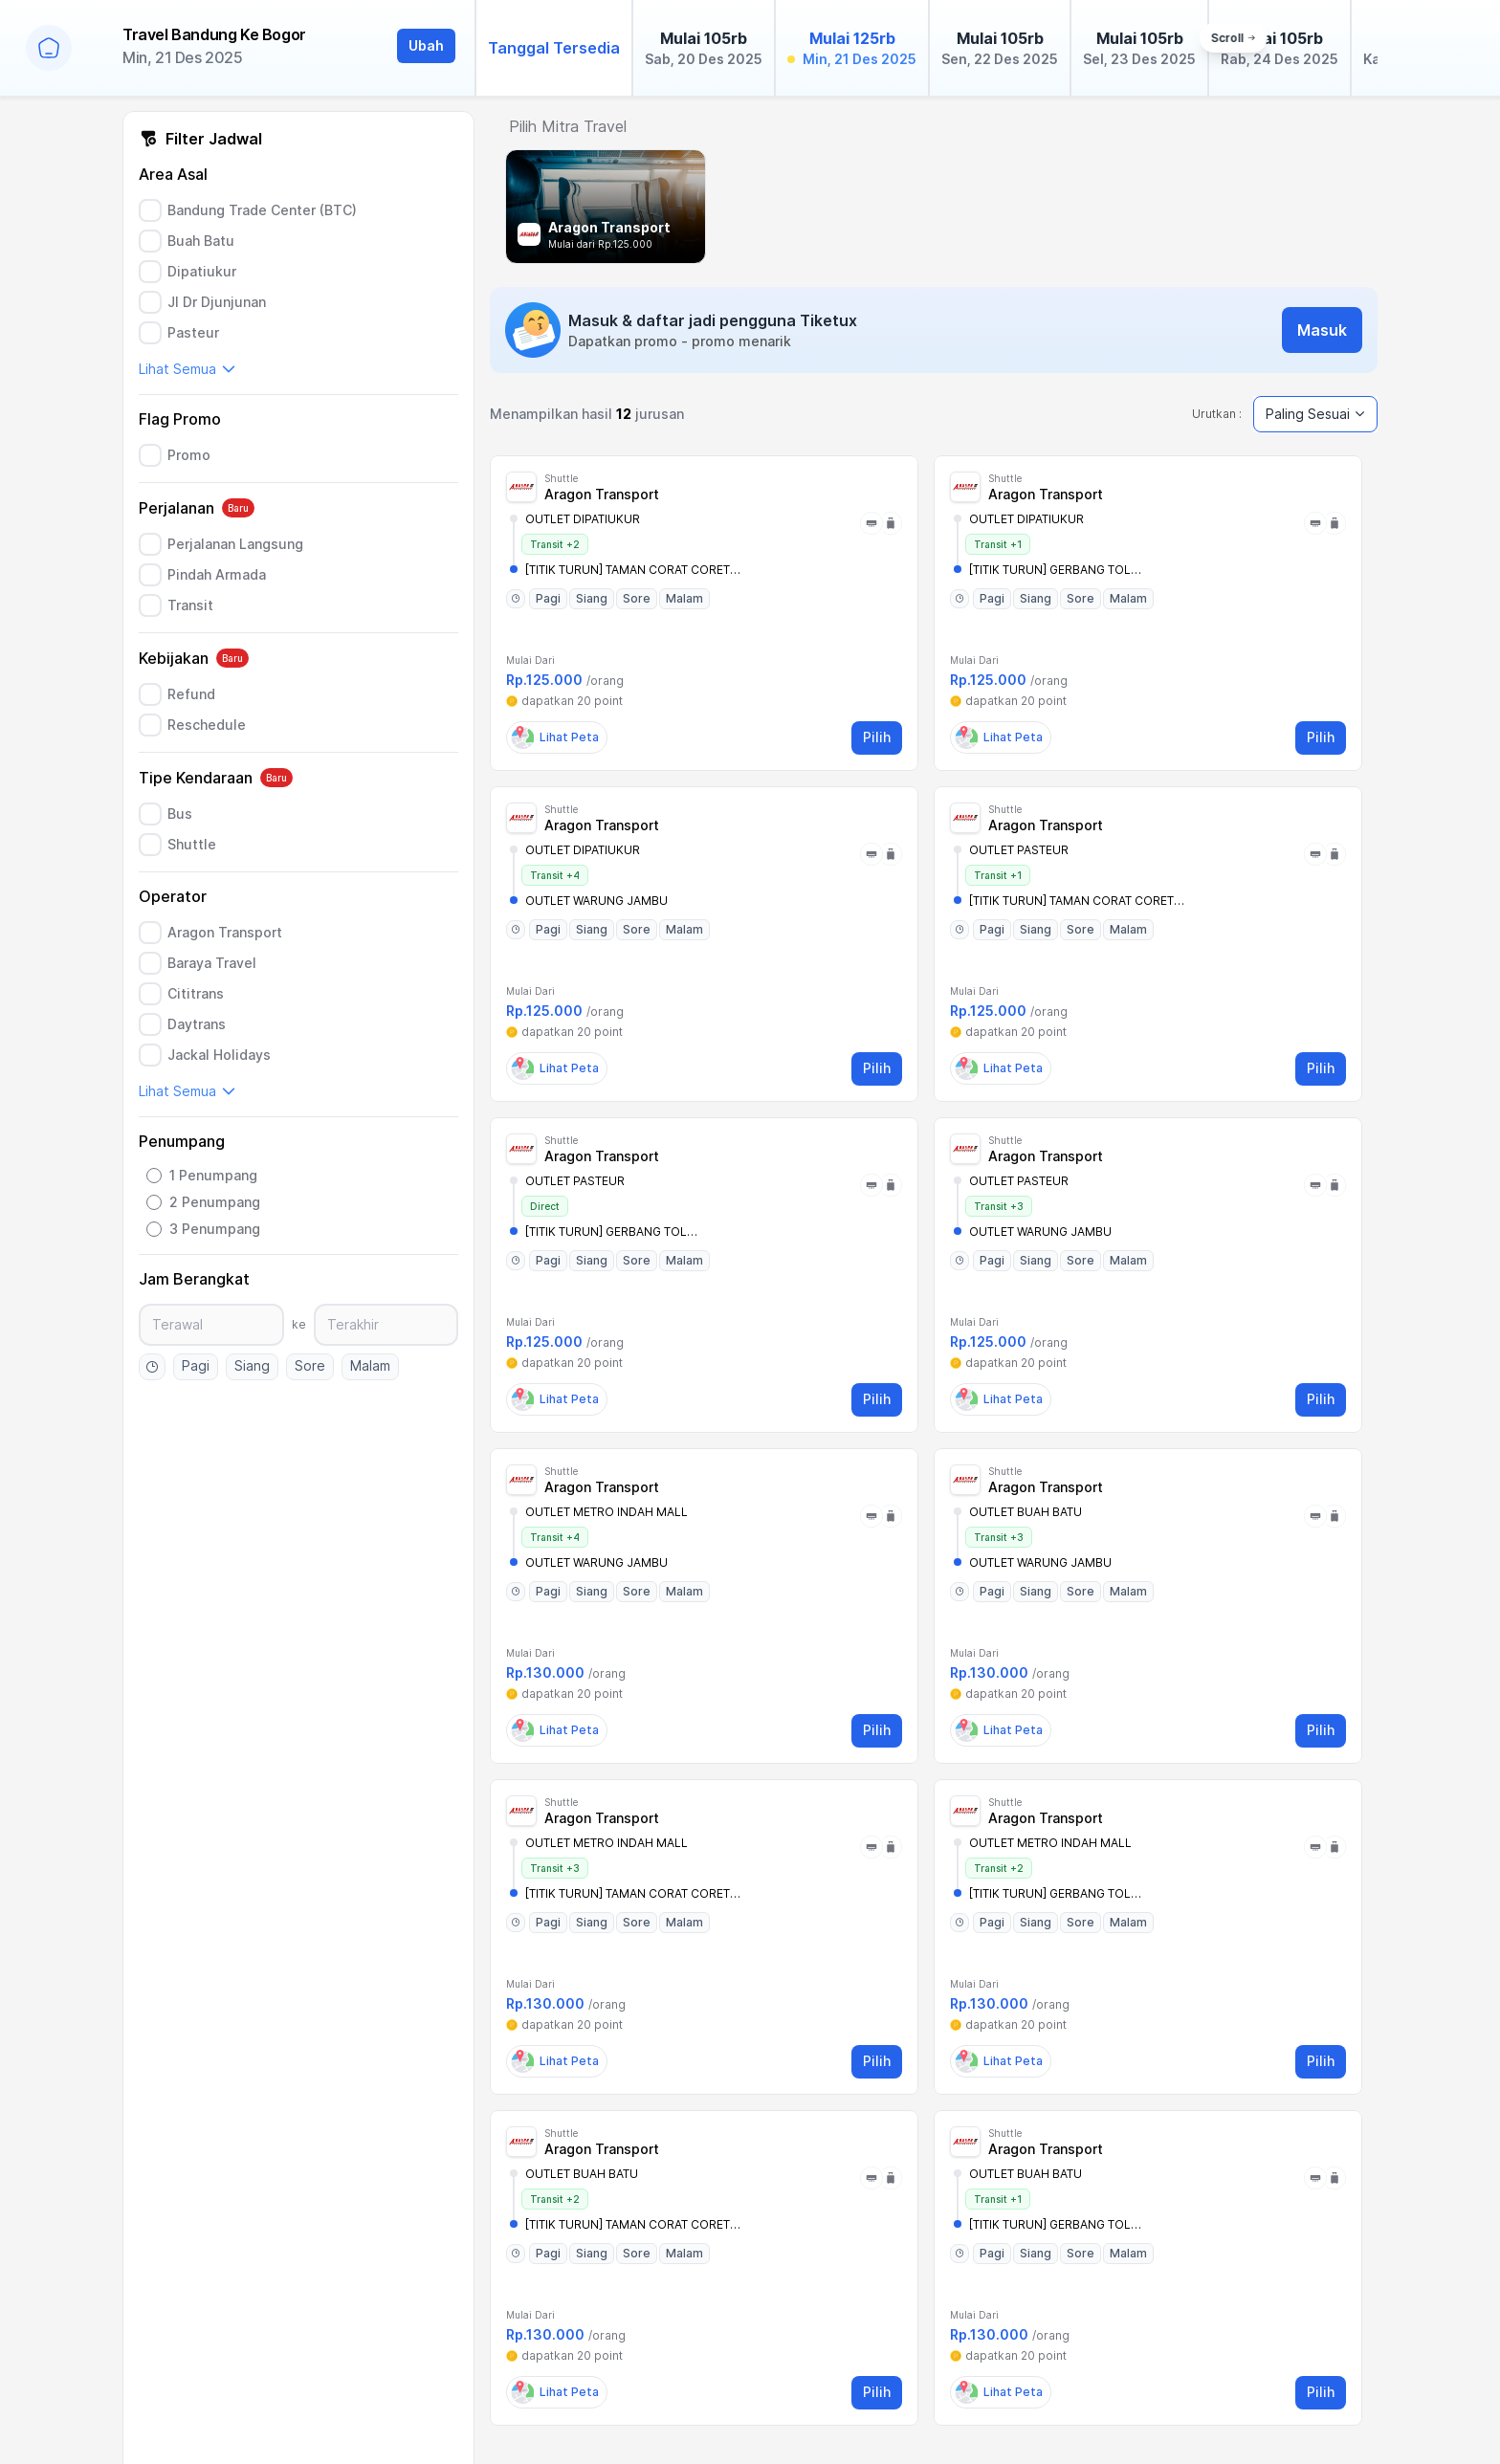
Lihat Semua (187, 369)
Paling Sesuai (1315, 414)
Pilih (877, 737)
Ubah (426, 45)
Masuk (1322, 330)
